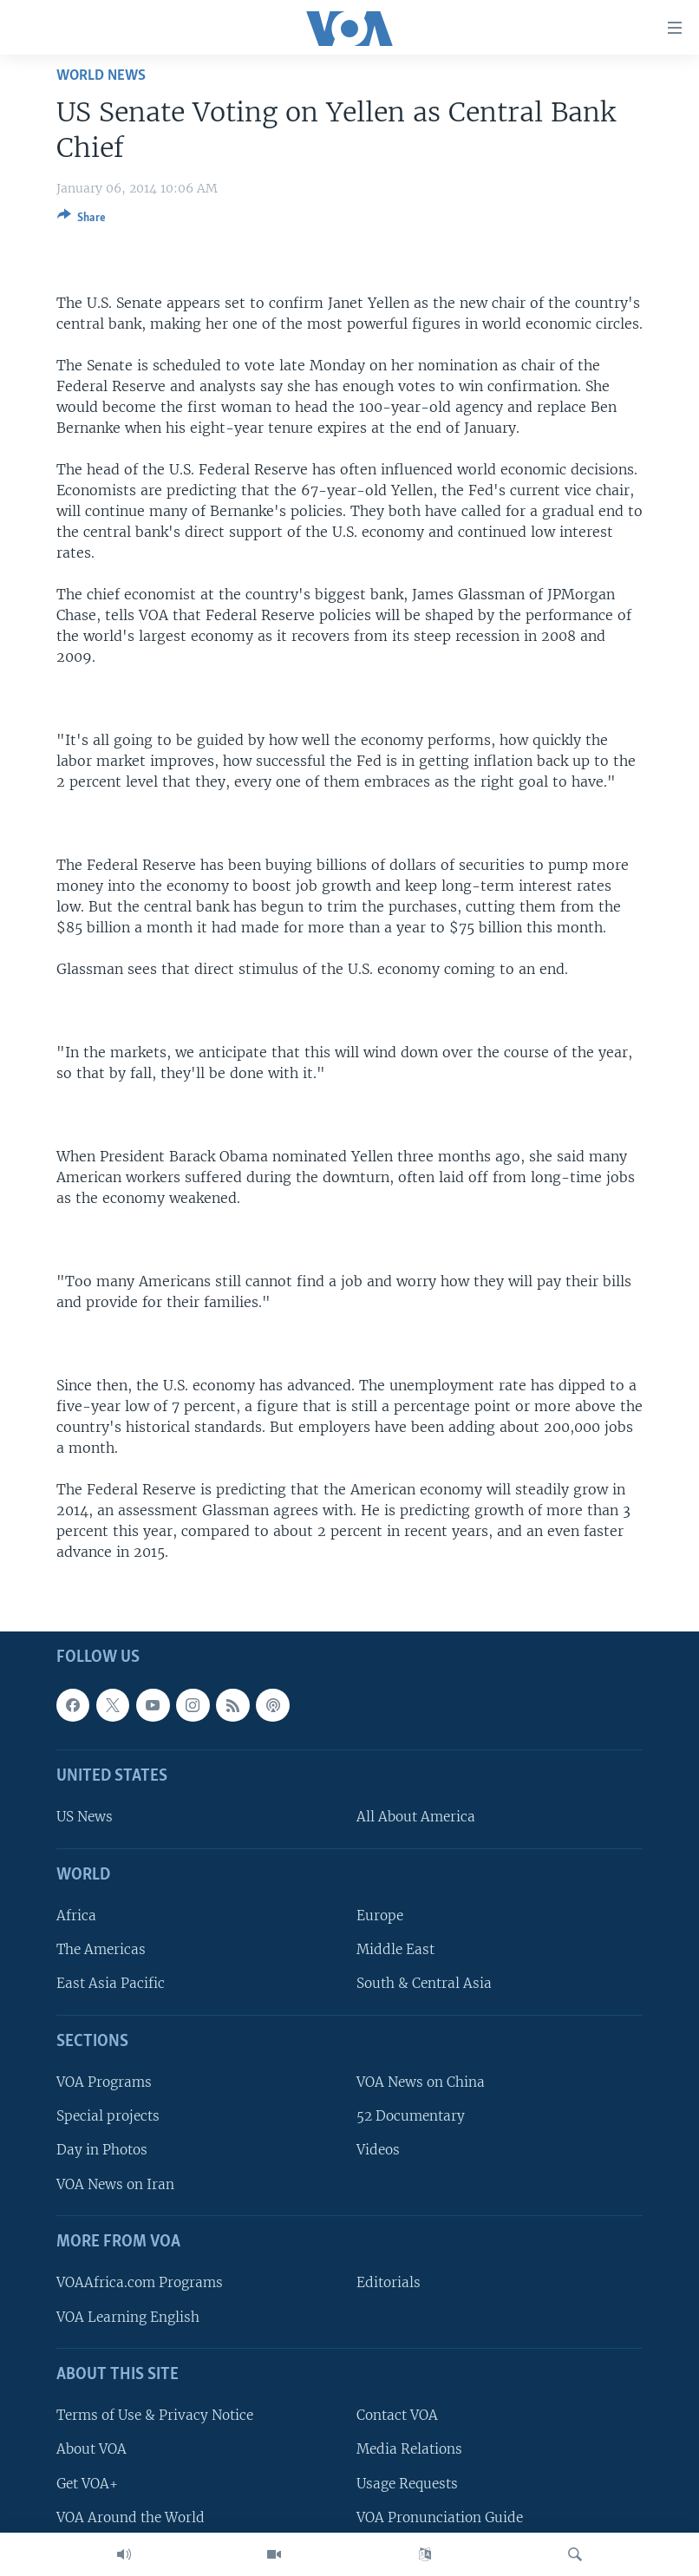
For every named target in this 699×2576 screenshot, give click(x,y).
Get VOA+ (87, 2483)
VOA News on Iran (115, 2184)
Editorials (388, 2283)
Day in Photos (101, 2150)
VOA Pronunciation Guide (439, 2517)
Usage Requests (407, 2483)
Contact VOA (397, 2415)
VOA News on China (420, 2082)
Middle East (395, 1950)
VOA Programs (104, 2082)
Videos (378, 2150)
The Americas (101, 1950)
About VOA (91, 2450)
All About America (415, 1817)
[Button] (81, 220)
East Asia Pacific (110, 1984)
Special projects (108, 2117)
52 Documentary (410, 2117)
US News (84, 1817)
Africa (76, 1915)
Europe (379, 1915)
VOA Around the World (130, 2517)
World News (101, 76)
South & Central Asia (424, 1984)
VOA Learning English (127, 2317)
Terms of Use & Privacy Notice (154, 2415)
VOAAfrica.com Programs (139, 2283)
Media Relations (409, 2450)
